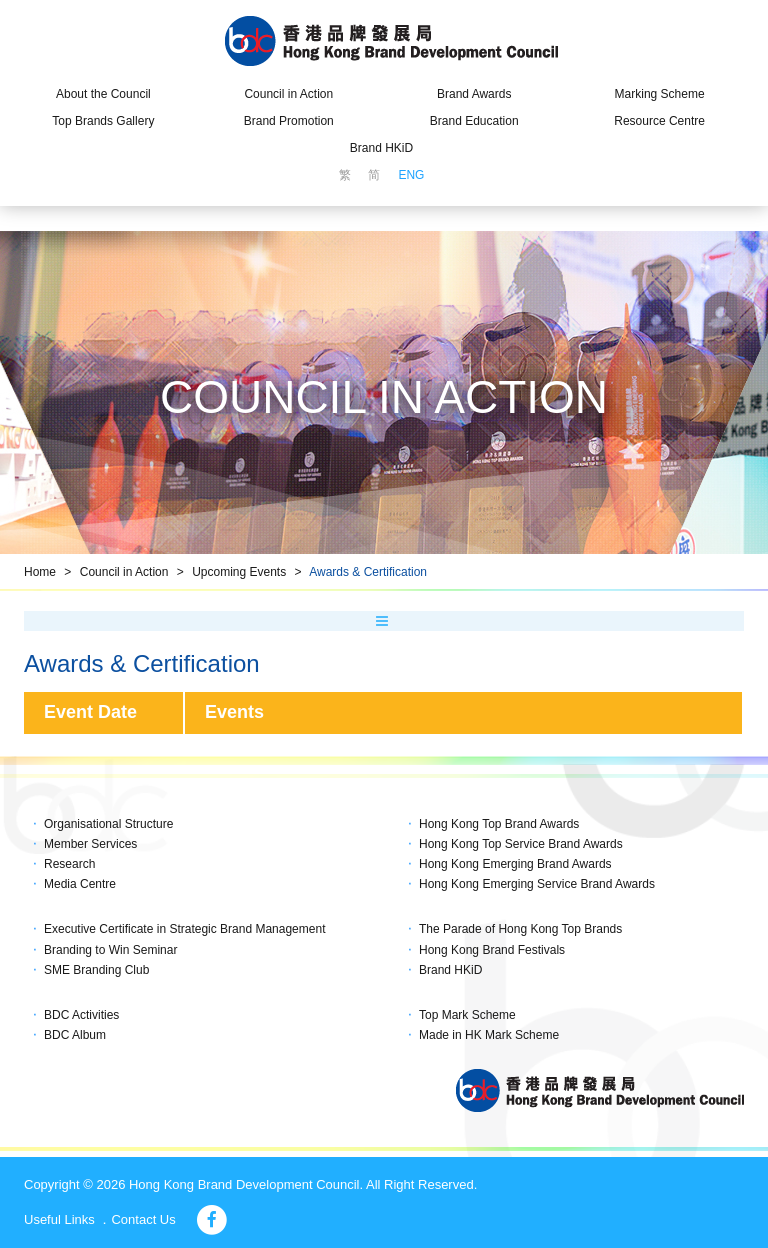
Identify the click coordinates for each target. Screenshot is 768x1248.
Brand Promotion (289, 121)
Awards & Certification (368, 572)
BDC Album (75, 1035)
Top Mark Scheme (467, 1015)
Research (69, 864)
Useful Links (59, 1219)
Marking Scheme (660, 94)
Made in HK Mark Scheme (489, 1035)
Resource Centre (659, 121)
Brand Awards (474, 94)
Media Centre (80, 884)
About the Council (103, 94)
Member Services (90, 844)
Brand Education (474, 121)
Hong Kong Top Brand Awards (499, 824)
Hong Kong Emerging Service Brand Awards (537, 884)
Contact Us (143, 1219)
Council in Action (288, 94)
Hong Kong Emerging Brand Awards (515, 864)
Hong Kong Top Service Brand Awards (521, 844)
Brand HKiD (381, 148)
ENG (411, 175)
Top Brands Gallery (103, 121)
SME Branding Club (96, 970)
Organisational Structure (108, 824)
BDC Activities (81, 1015)
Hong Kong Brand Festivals (492, 950)
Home (40, 572)
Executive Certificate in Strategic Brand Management (184, 929)
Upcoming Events (239, 572)
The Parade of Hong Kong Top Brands (520, 929)
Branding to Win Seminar (110, 950)
